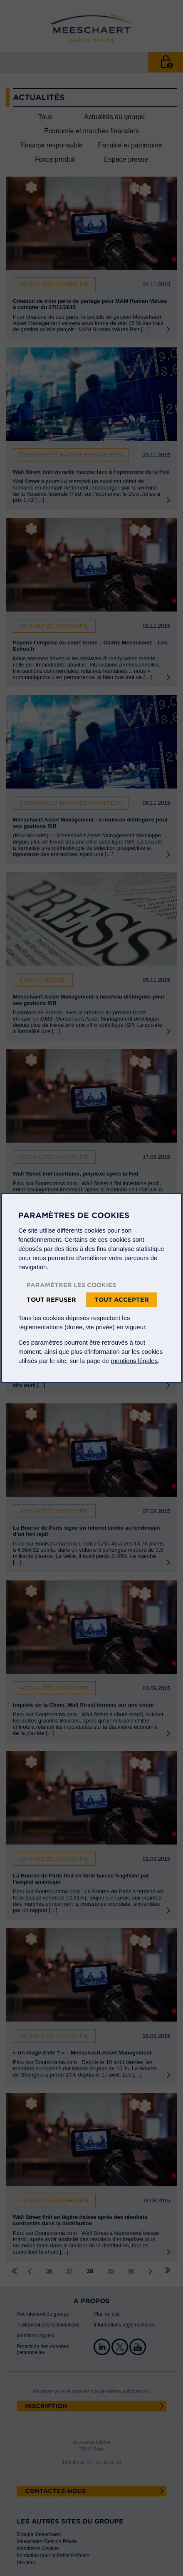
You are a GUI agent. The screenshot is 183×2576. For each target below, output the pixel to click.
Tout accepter (121, 1299)
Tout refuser (51, 1299)
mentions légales (134, 1360)
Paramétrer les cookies (71, 1285)
